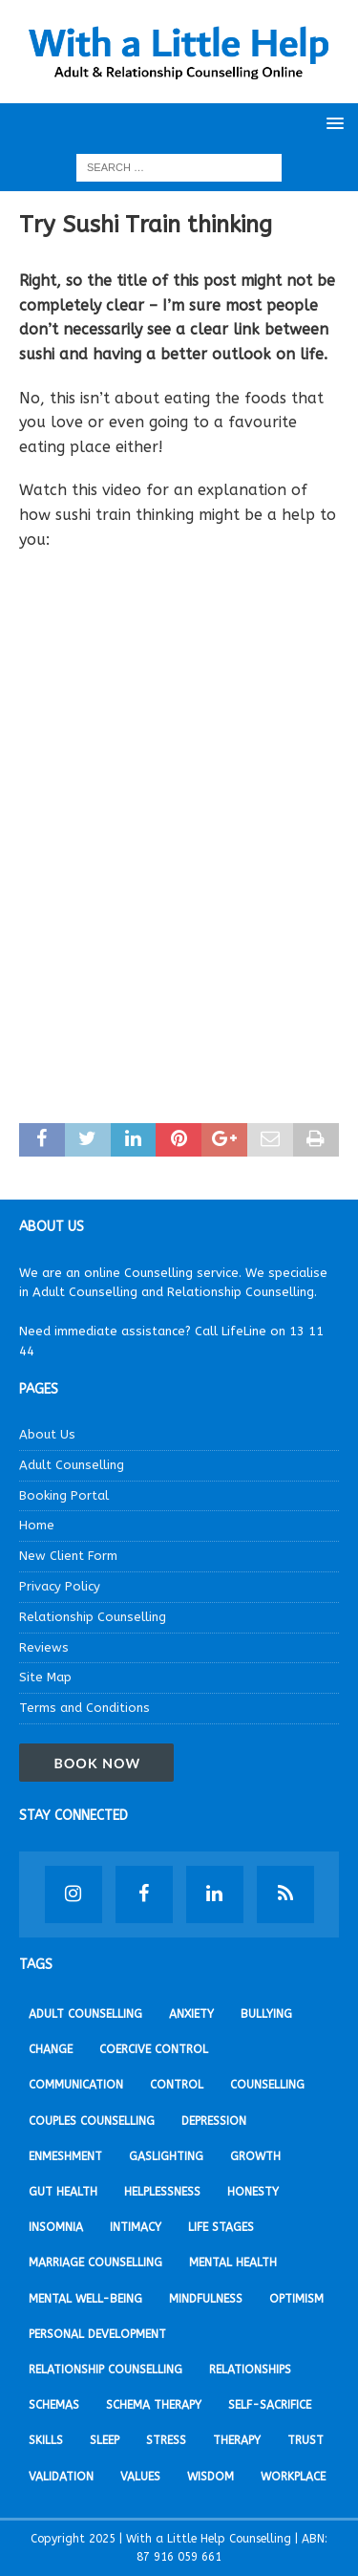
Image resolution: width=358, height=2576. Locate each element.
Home (36, 1525)
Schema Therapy (153, 2405)
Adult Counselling (71, 1465)
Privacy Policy (59, 1586)
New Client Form (68, 1555)
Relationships (250, 2369)
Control (176, 2084)
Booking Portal (64, 1495)
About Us (47, 1434)
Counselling (267, 2084)
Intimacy (135, 2227)
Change (51, 2049)
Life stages (221, 2227)
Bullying (266, 2014)
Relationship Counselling (92, 1617)
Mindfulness (205, 2298)
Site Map (45, 1677)
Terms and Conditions (84, 1707)
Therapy (237, 2440)
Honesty (253, 2191)
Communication (76, 2084)
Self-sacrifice (269, 2405)
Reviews (44, 1647)
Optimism (296, 2298)
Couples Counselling (92, 2121)
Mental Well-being (85, 2298)
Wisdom (210, 2476)
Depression (213, 2121)
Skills (46, 2440)
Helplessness (162, 2191)
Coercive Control (153, 2049)
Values (140, 2476)
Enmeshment (65, 2156)
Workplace (293, 2476)
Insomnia (56, 2227)
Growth (255, 2156)
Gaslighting (166, 2156)
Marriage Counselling (95, 2262)
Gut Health (63, 2191)
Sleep (104, 2440)
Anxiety (191, 2014)
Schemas (54, 2405)
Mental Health (233, 2262)
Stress (166, 2440)
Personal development (97, 2334)
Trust (305, 2440)
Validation (61, 2476)
